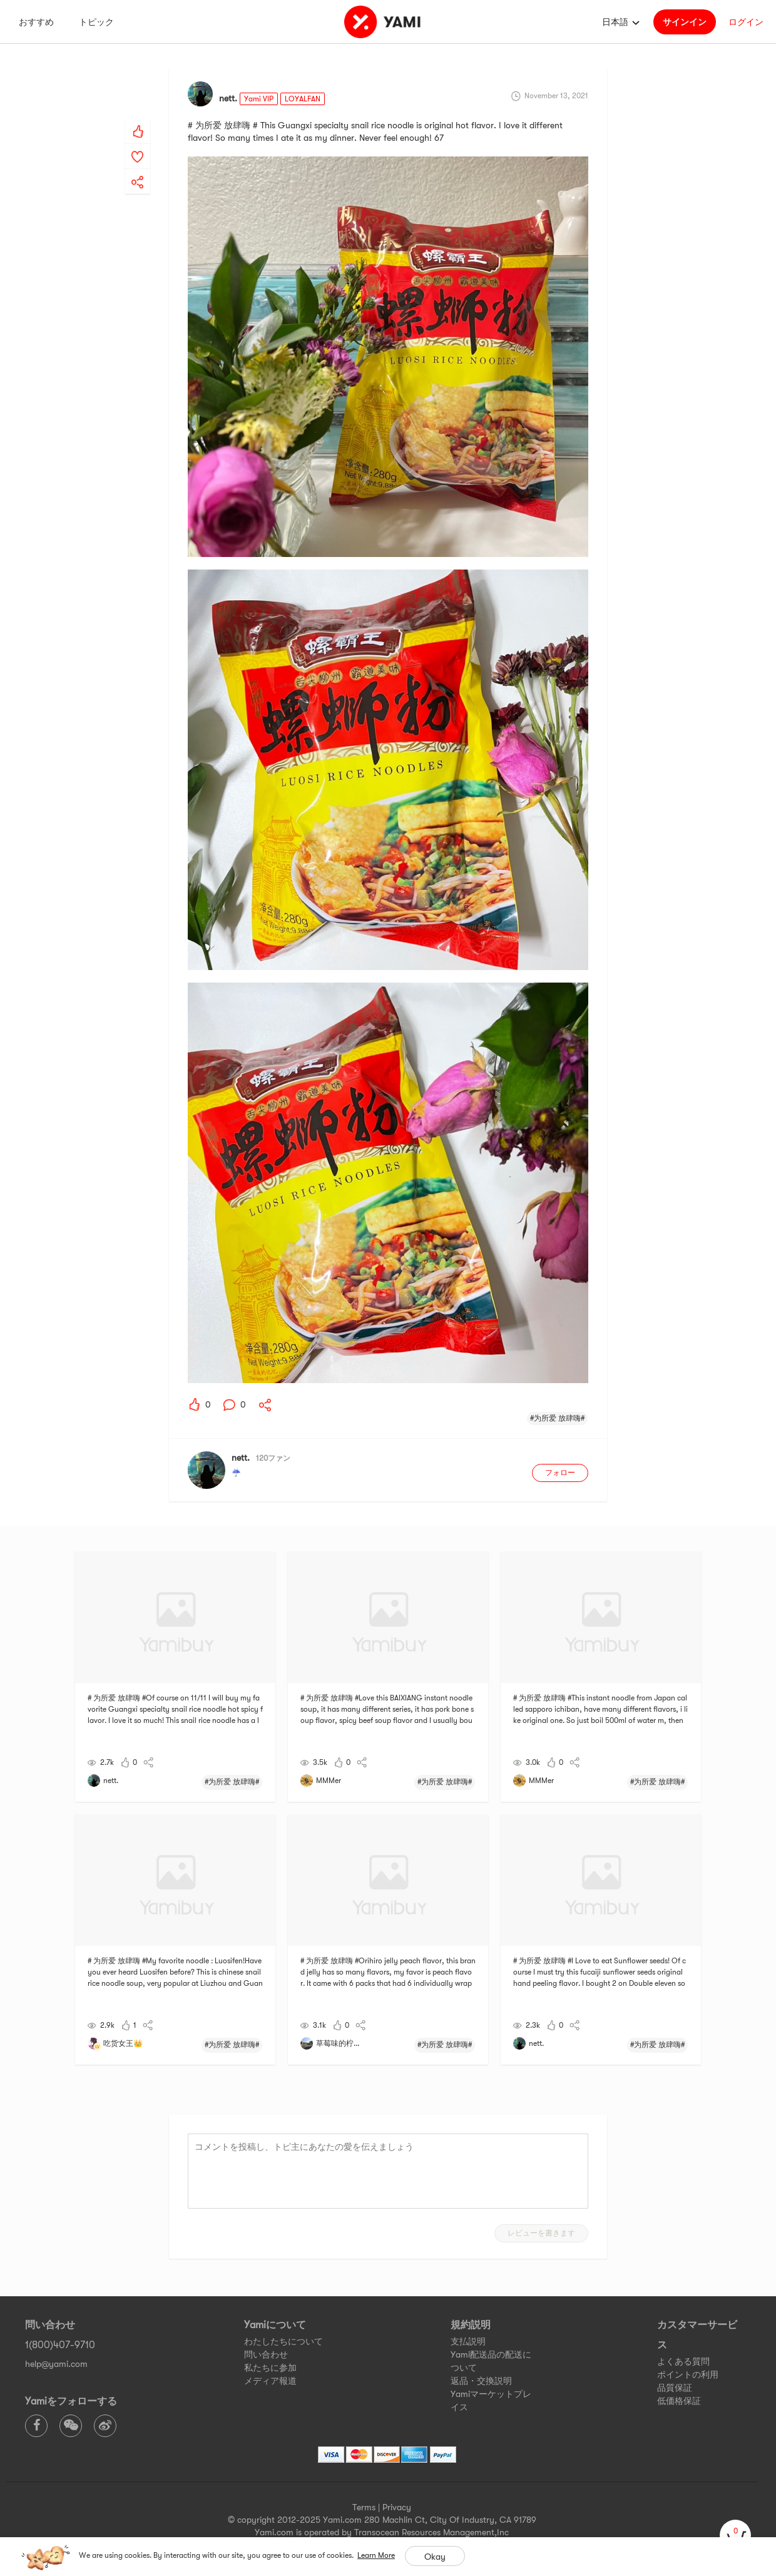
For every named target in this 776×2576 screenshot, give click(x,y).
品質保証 (674, 2388)
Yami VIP (258, 99)
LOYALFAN (302, 99)
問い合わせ (266, 2354)
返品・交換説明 (481, 2381)
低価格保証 (679, 2401)
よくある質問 (683, 2361)
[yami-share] (137, 169)
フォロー (560, 1472)
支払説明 (468, 2341)
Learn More (376, 2555)
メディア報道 (270, 2381)
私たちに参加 (270, 2368)
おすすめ (36, 22)
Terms (363, 2507)
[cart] (735, 2535)
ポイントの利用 (687, 2374)
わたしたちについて (283, 2341)
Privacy (396, 2507)
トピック (96, 22)
